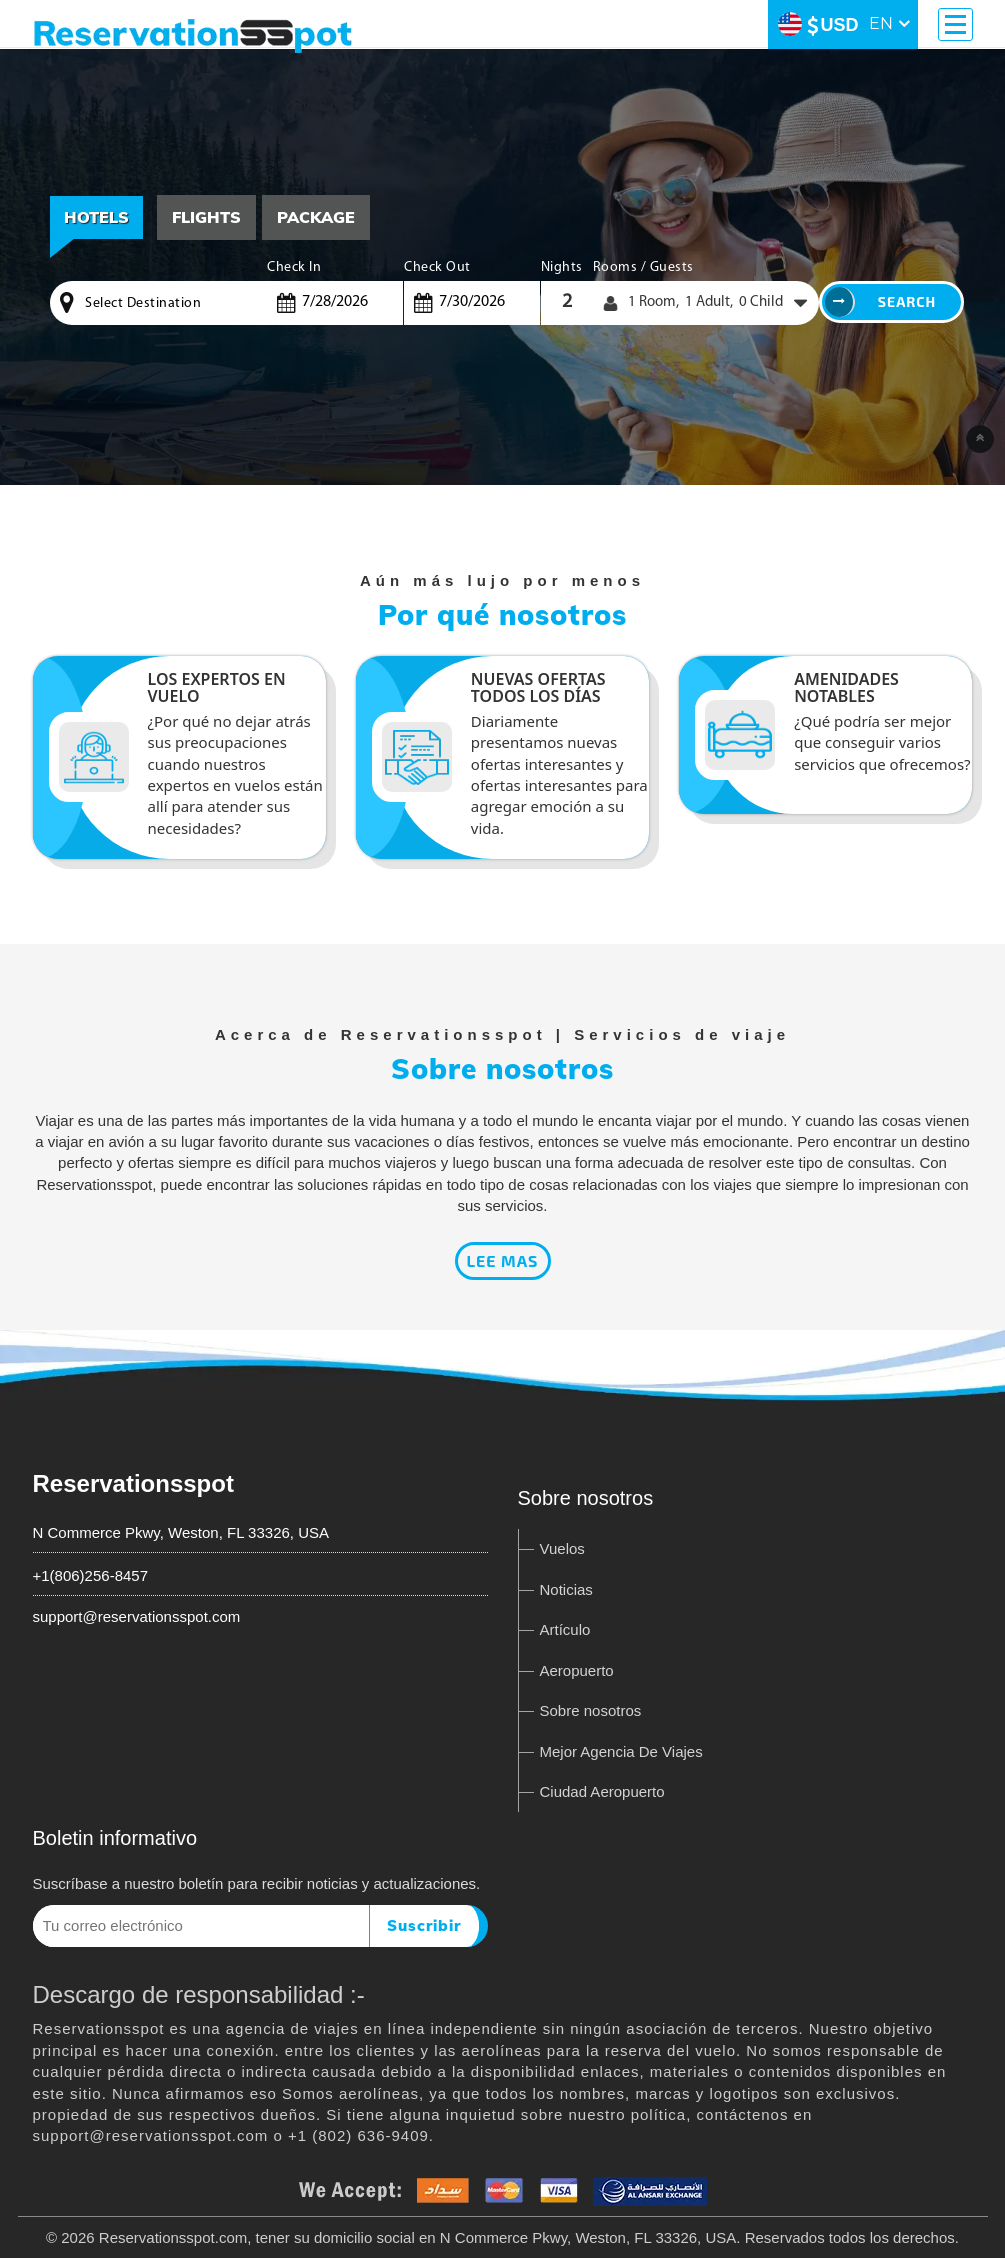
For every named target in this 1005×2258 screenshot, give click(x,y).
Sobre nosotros (591, 1710)
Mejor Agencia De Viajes (621, 1751)
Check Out (437, 267)
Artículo (565, 1629)
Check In (294, 267)
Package (316, 217)
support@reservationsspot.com (137, 1616)
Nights (562, 267)
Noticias (566, 1589)
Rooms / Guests (643, 267)
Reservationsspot (133, 1483)
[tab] (206, 217)
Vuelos (562, 1548)
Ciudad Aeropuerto (602, 1791)
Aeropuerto (577, 1670)
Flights (206, 217)
